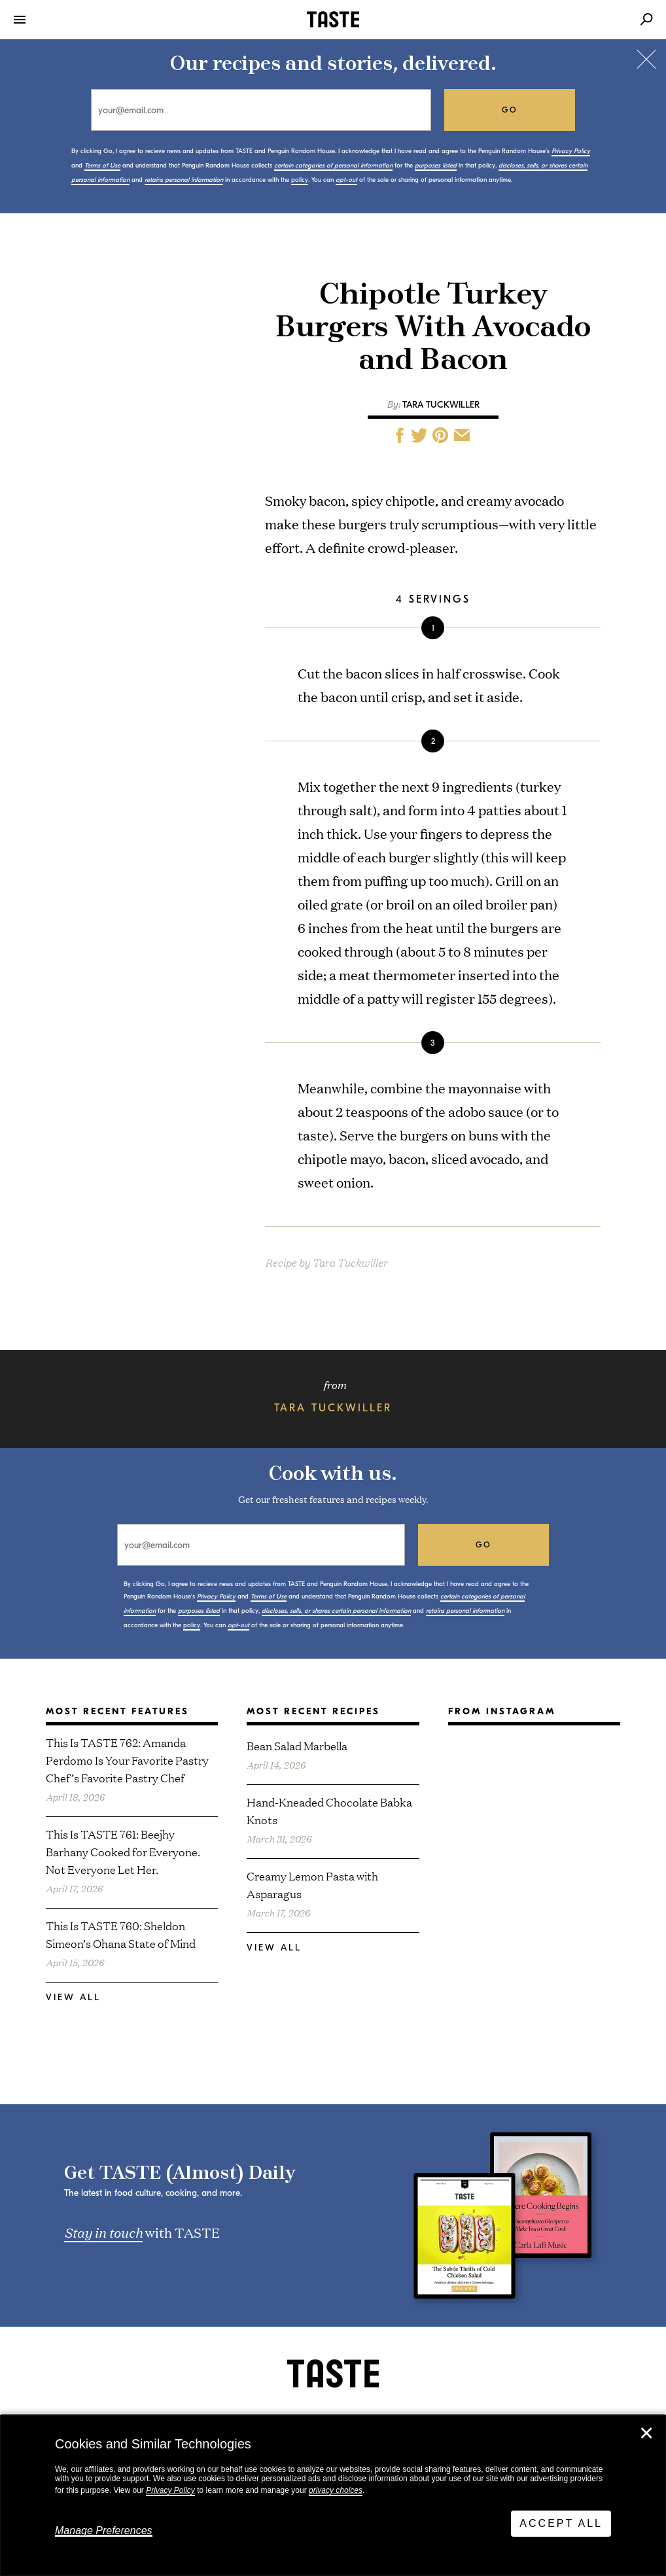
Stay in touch (103, 2232)
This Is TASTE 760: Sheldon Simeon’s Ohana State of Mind (121, 1934)
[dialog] (333, 2495)
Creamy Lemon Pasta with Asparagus (312, 1884)
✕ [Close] (646, 2433)
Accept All (561, 2523)
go (510, 110)
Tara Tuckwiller (441, 404)
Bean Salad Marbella (297, 1745)
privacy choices (335, 2490)
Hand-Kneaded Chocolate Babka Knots (329, 1810)
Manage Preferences (103, 2530)
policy (299, 180)
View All (73, 1997)
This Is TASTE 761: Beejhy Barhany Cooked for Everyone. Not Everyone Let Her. (123, 1851)
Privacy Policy (170, 2490)
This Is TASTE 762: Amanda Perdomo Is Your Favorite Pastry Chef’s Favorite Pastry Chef (127, 1760)
